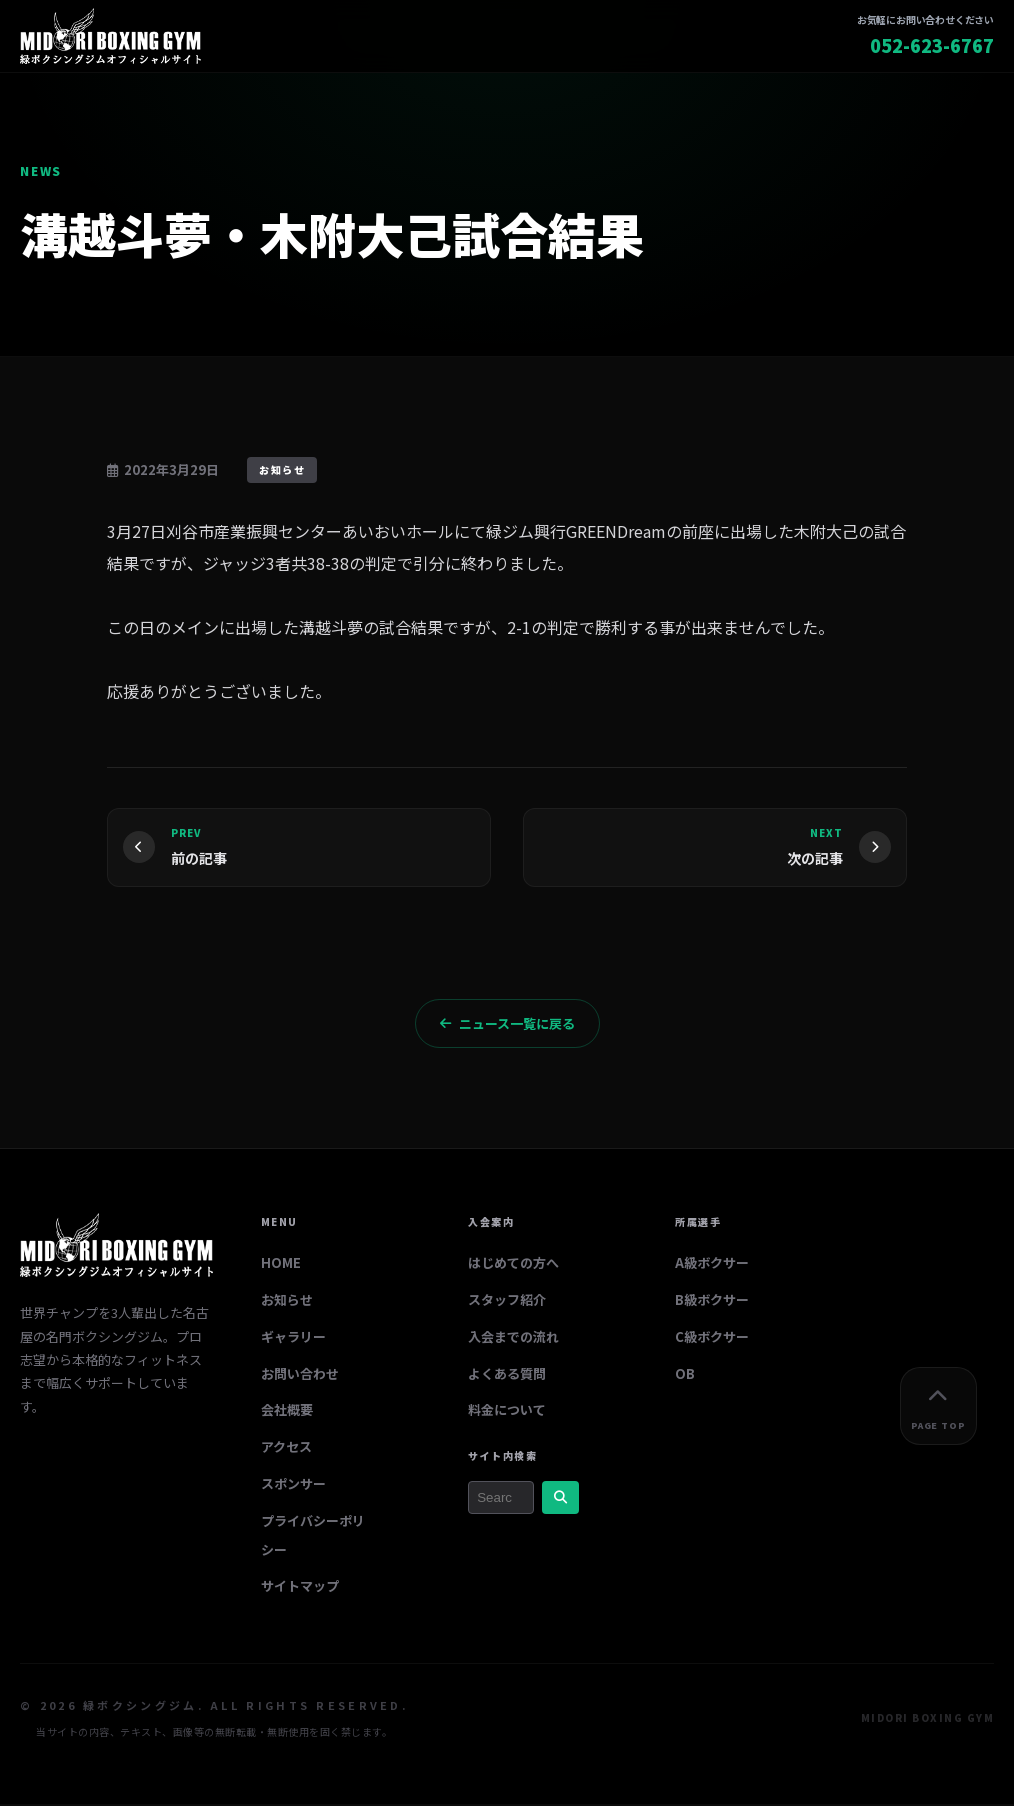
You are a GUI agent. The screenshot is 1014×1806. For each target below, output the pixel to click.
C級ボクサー (712, 1338)
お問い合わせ (300, 1375)
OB (685, 1375)
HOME (281, 1265)
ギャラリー (293, 1338)
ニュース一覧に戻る (507, 1025)
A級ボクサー (712, 1265)
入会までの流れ (513, 1338)
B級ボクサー (712, 1301)
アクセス (286, 1449)
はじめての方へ (513, 1265)
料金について (507, 1412)
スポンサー (293, 1485)
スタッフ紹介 (507, 1301)
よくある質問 (507, 1375)
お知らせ (287, 1301)
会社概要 (287, 1412)
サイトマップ (300, 1588)
